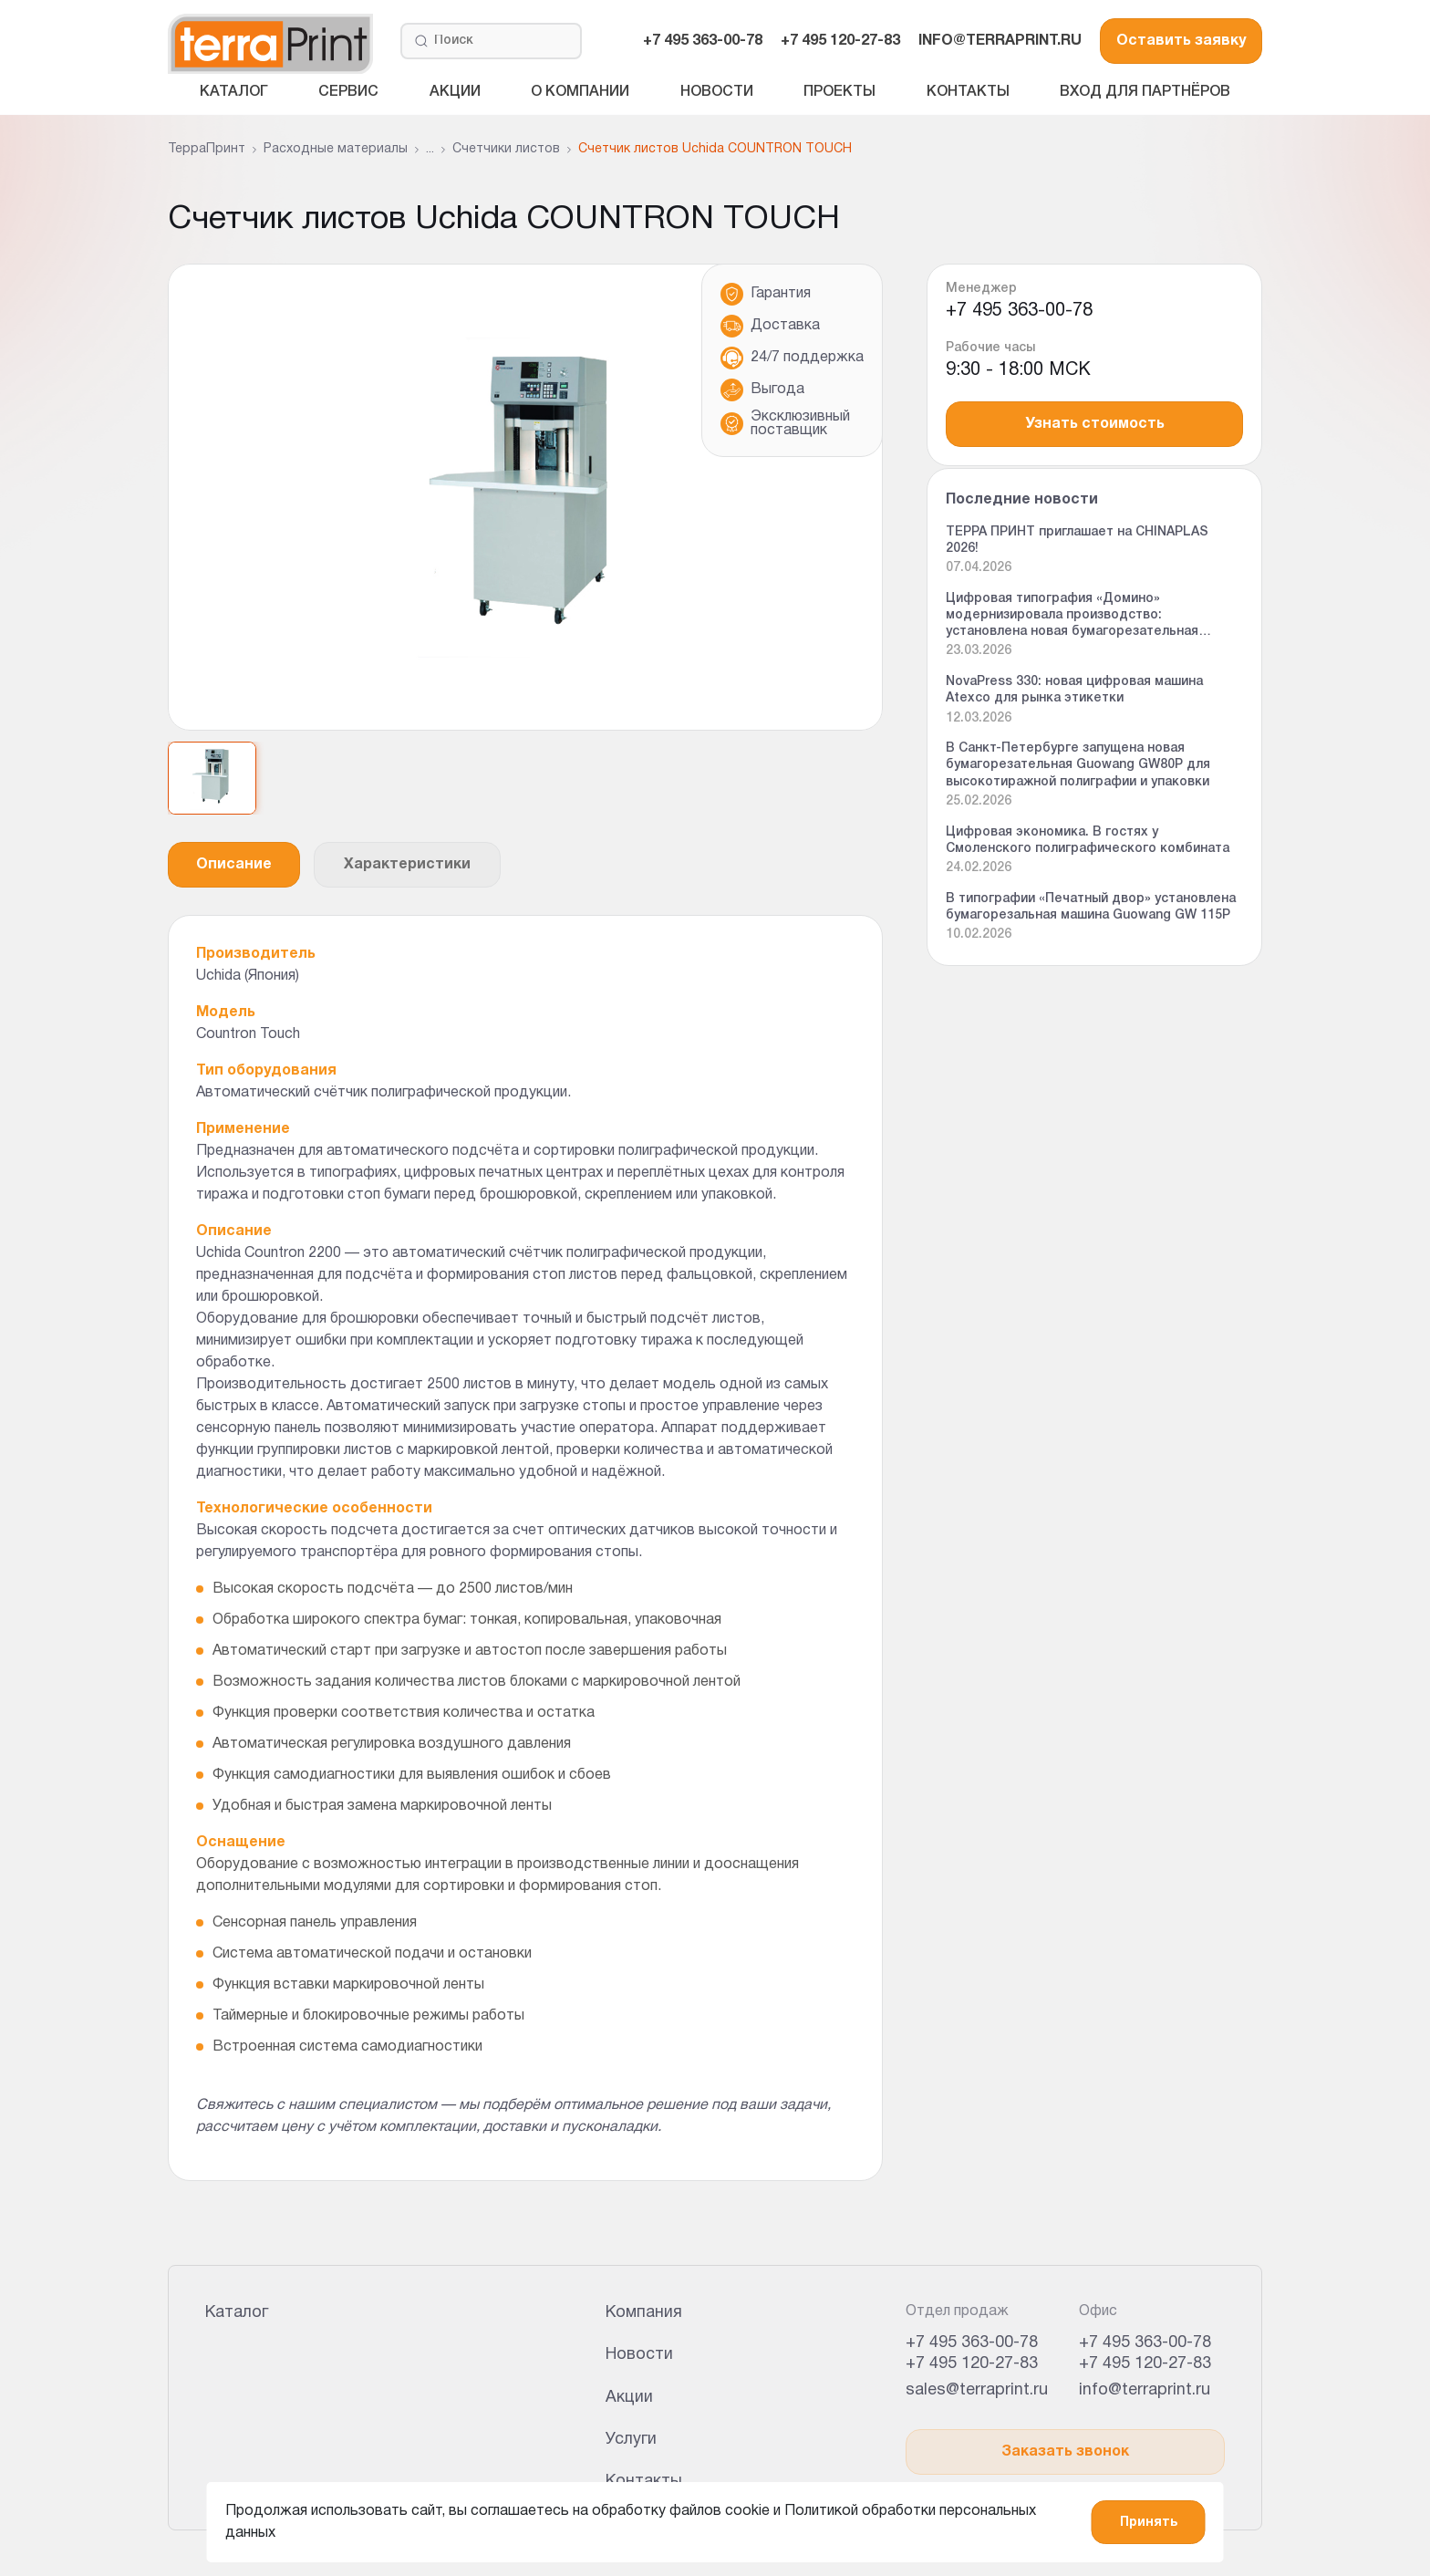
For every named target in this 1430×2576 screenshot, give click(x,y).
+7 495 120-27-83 (840, 41)
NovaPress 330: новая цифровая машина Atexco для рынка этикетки (1074, 690)
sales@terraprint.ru (977, 2390)
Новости (716, 92)
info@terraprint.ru (1144, 2390)
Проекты (839, 92)
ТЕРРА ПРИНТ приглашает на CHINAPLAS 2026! (1077, 540)
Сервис (348, 92)
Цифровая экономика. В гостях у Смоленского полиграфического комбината (1087, 840)
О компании (580, 92)
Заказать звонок (1065, 2452)
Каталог (234, 92)
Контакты (968, 92)
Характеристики (407, 864)
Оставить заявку (1181, 41)
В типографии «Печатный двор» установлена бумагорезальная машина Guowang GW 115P (1091, 907)
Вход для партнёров (1145, 92)
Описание (234, 864)
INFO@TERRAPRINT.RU (1000, 41)
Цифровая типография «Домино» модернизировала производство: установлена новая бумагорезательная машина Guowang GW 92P (1072, 617)
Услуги (631, 2439)
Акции (455, 92)
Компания (644, 2313)
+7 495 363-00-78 (702, 41)
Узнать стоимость (1095, 424)
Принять (1148, 2523)
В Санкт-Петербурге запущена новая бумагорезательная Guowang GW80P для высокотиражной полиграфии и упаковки (1078, 765)
